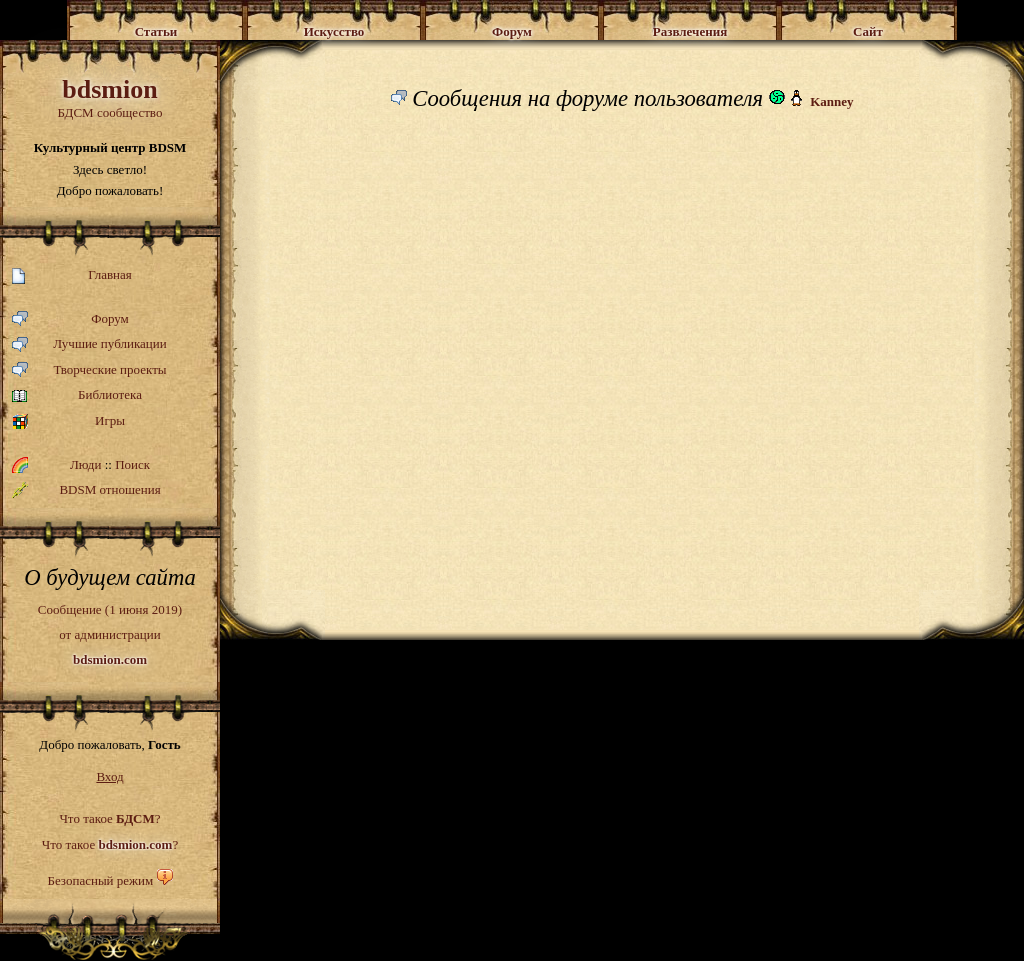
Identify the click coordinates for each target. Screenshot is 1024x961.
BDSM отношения (86, 490)
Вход (109, 776)
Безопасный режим (100, 880)
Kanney (831, 101)
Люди (85, 464)
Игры (68, 421)
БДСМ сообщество (110, 97)
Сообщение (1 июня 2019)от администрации (110, 634)
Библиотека (77, 395)
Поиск (132, 464)
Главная (72, 275)
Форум (70, 319)
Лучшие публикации (89, 344)
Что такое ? (109, 818)
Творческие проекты (89, 370)
